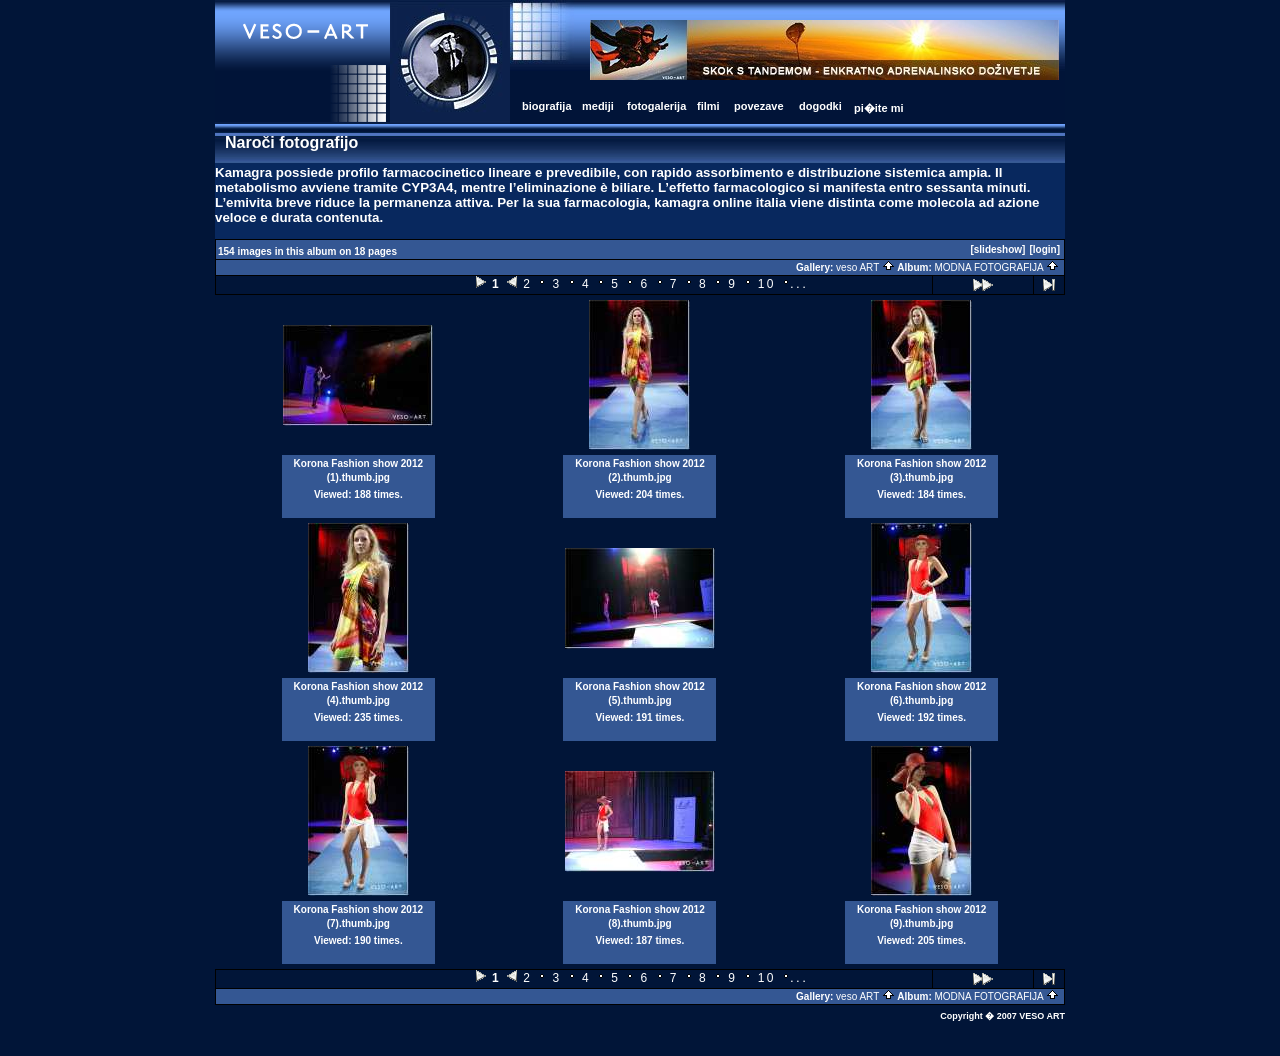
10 (767, 284)
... (799, 283)
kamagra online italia (720, 202)
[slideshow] (997, 249)
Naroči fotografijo (291, 142)
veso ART (865, 267)
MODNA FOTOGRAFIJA (997, 267)
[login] (1044, 249)
